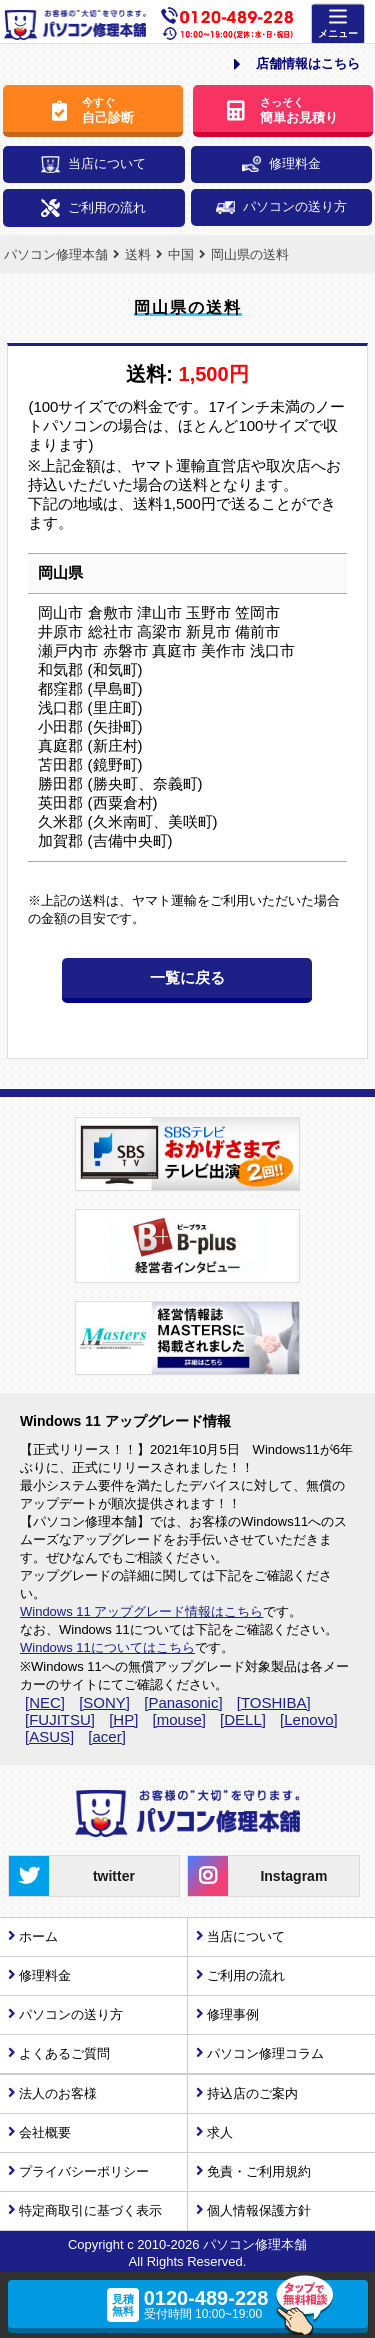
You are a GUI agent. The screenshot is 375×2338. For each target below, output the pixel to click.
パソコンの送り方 (281, 206)
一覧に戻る (187, 977)
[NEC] (45, 1702)
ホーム (38, 1936)
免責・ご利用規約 (259, 2171)
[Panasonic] (183, 1702)
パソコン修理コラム (265, 2053)
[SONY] (104, 1702)
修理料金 (281, 164)
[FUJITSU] (60, 1719)
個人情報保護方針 (259, 2210)
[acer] (107, 1736)
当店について (93, 164)
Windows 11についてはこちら (107, 1647)
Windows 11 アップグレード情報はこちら (141, 1611)
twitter (72, 1876)
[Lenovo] (309, 1719)
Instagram (257, 1876)
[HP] (123, 1719)
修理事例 (233, 2014)
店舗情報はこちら (297, 64)
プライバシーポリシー (84, 2171)
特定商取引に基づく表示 (90, 2210)
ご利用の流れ (93, 208)
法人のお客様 (58, 2093)
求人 (220, 2132)
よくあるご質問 (64, 2053)
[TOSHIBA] (274, 1702)
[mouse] (179, 1719)
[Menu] (338, 24)
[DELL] (243, 1719)
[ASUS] (49, 1736)
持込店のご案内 (252, 2093)
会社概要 (45, 2132)
